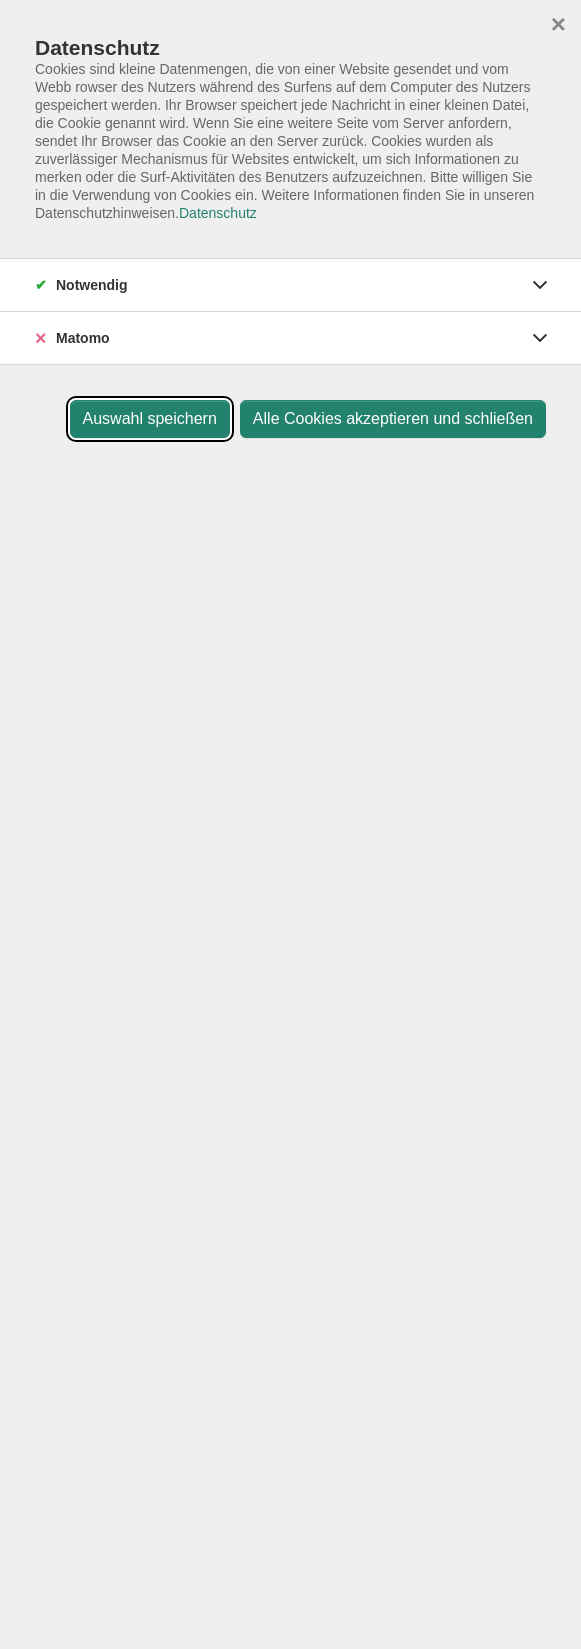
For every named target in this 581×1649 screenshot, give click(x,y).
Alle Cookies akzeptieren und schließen (393, 418)
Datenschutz (218, 213)
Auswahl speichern (150, 418)
